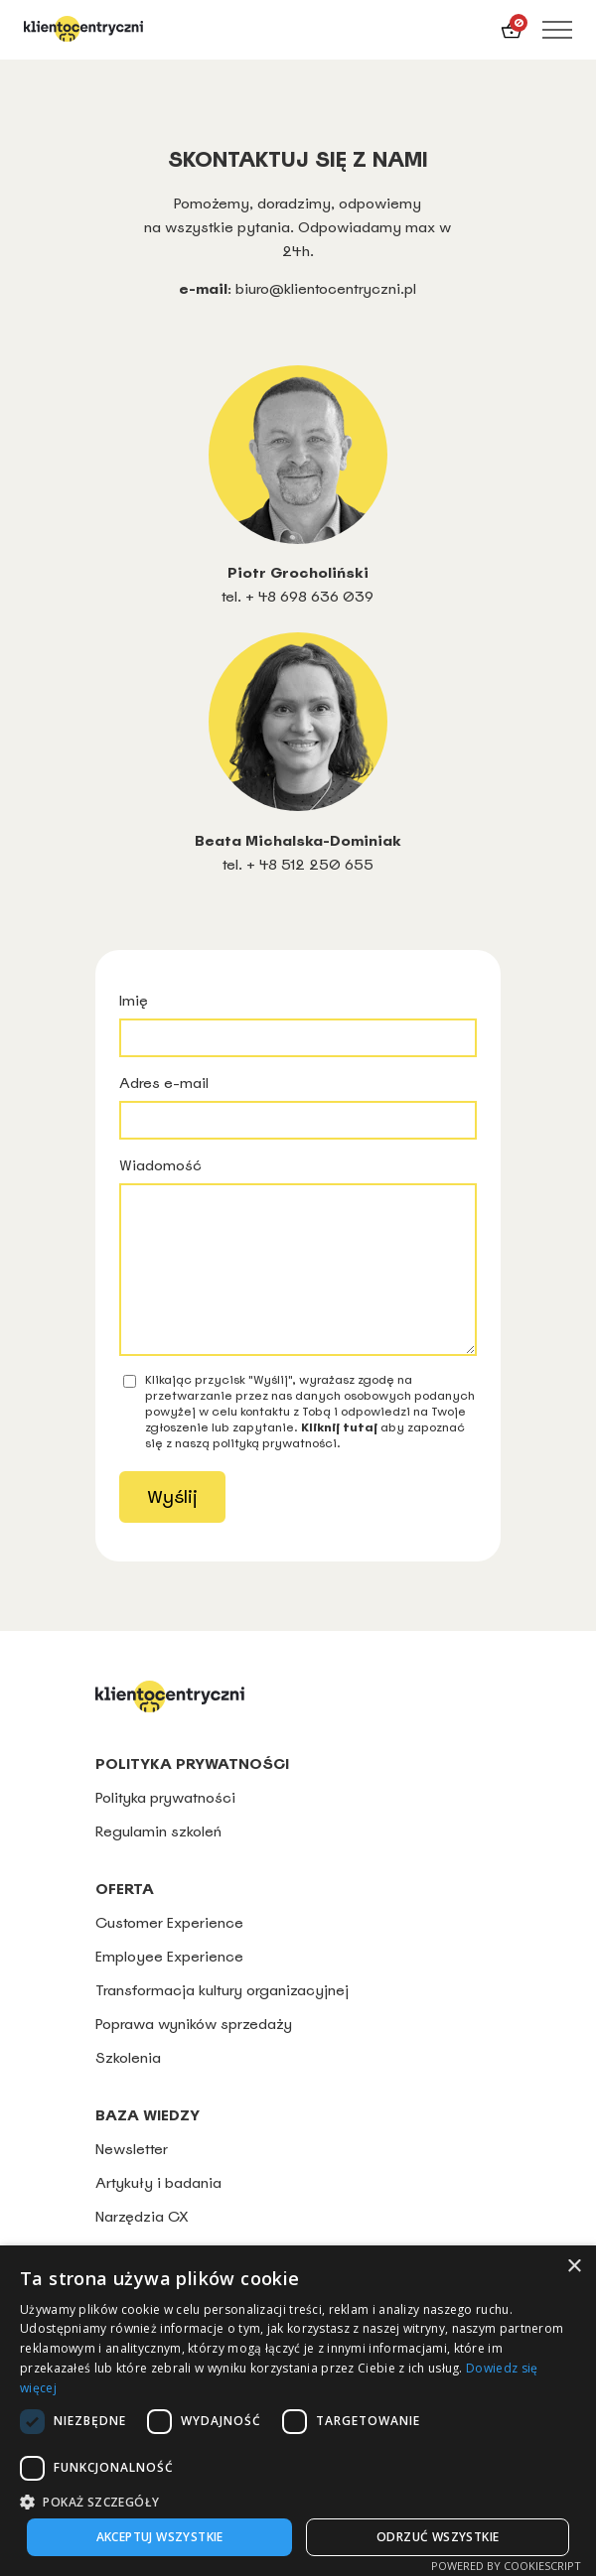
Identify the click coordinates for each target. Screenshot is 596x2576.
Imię (298, 1024)
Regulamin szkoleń (158, 1860)
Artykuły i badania (158, 2212)
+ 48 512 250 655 (309, 864)
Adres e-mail (298, 1106)
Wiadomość (298, 1270)
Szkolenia (128, 2087)
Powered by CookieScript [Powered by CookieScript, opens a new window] (506, 2565)
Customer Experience (169, 1952)
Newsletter (131, 2178)
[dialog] (298, 2410)
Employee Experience (169, 1985)
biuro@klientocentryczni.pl (325, 288)
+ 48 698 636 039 (309, 596)
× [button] (573, 2266)
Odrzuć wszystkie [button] (437, 2536)
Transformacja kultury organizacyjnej (222, 2019)
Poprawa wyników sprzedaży (193, 2053)
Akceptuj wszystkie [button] (160, 2536)
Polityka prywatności (167, 1827)
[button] (298, 2501)
